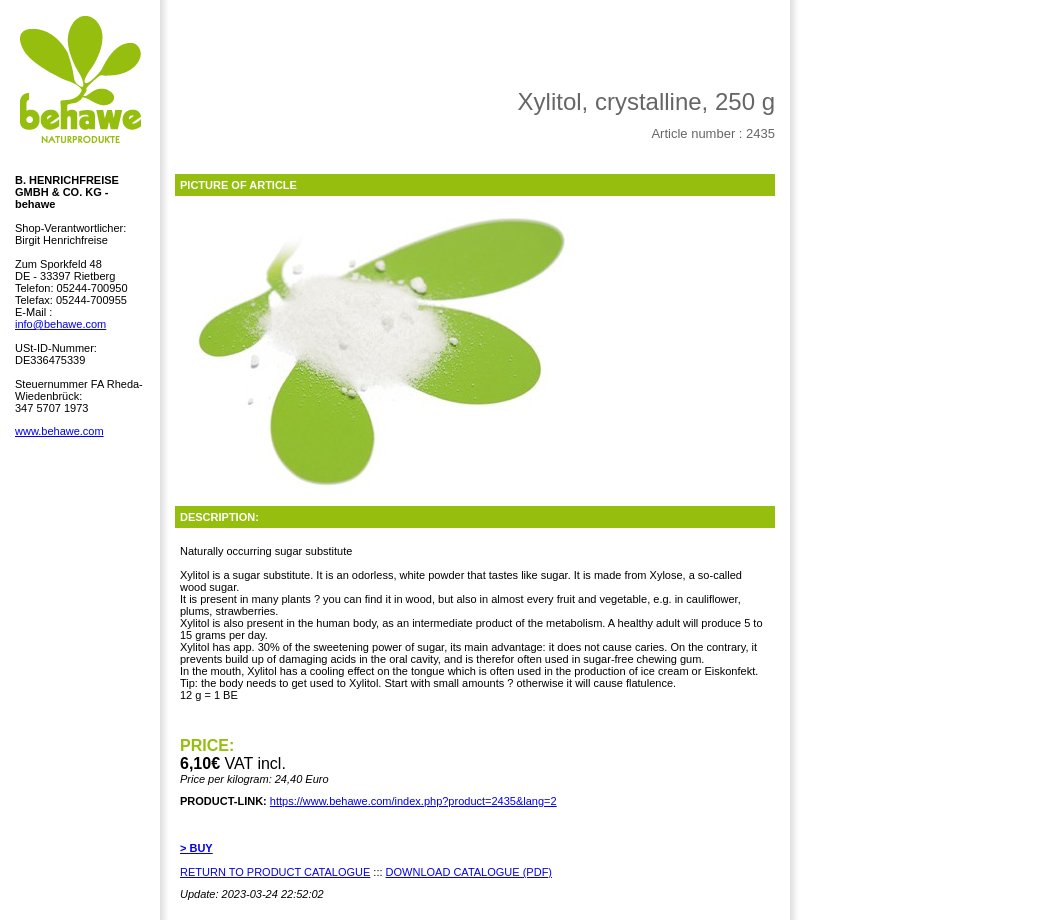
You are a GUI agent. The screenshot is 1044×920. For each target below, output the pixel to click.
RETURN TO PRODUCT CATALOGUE (275, 872)
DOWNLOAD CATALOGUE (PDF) (469, 872)
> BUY (196, 848)
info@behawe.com (60, 324)
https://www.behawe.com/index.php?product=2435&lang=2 (413, 801)
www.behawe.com (59, 431)
